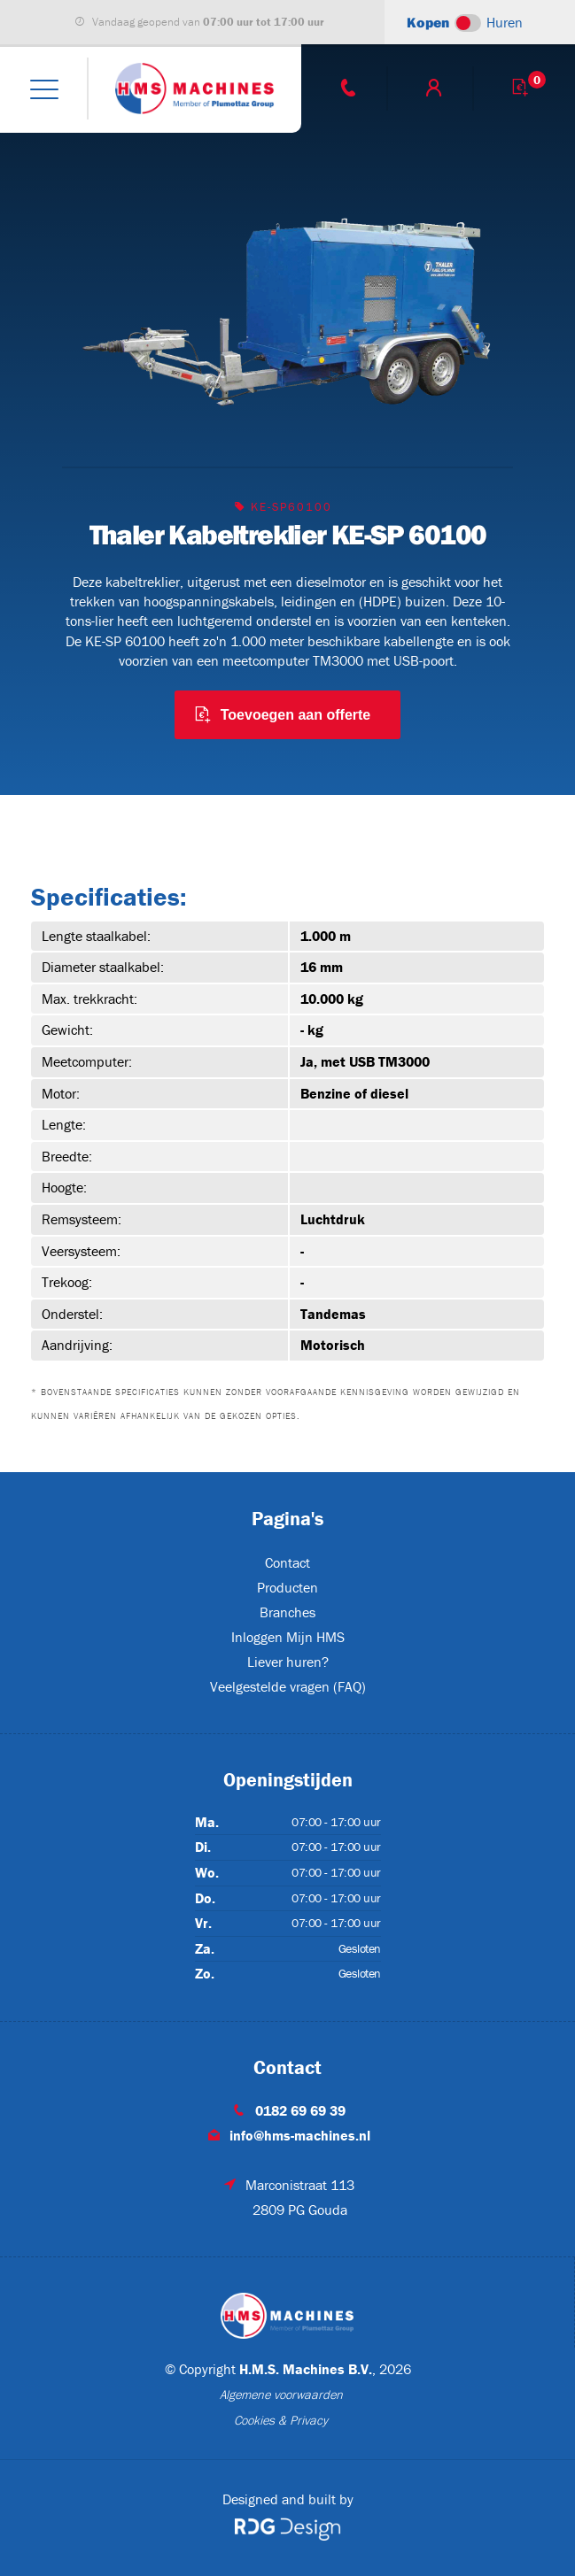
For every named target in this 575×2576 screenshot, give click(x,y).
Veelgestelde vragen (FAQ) (288, 1686)
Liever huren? (288, 1661)
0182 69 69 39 (300, 2110)
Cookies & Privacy (281, 2420)
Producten (287, 1587)
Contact (287, 1562)
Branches (287, 1612)
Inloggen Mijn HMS (288, 1637)
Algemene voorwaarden (281, 2394)
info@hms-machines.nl (299, 2135)
